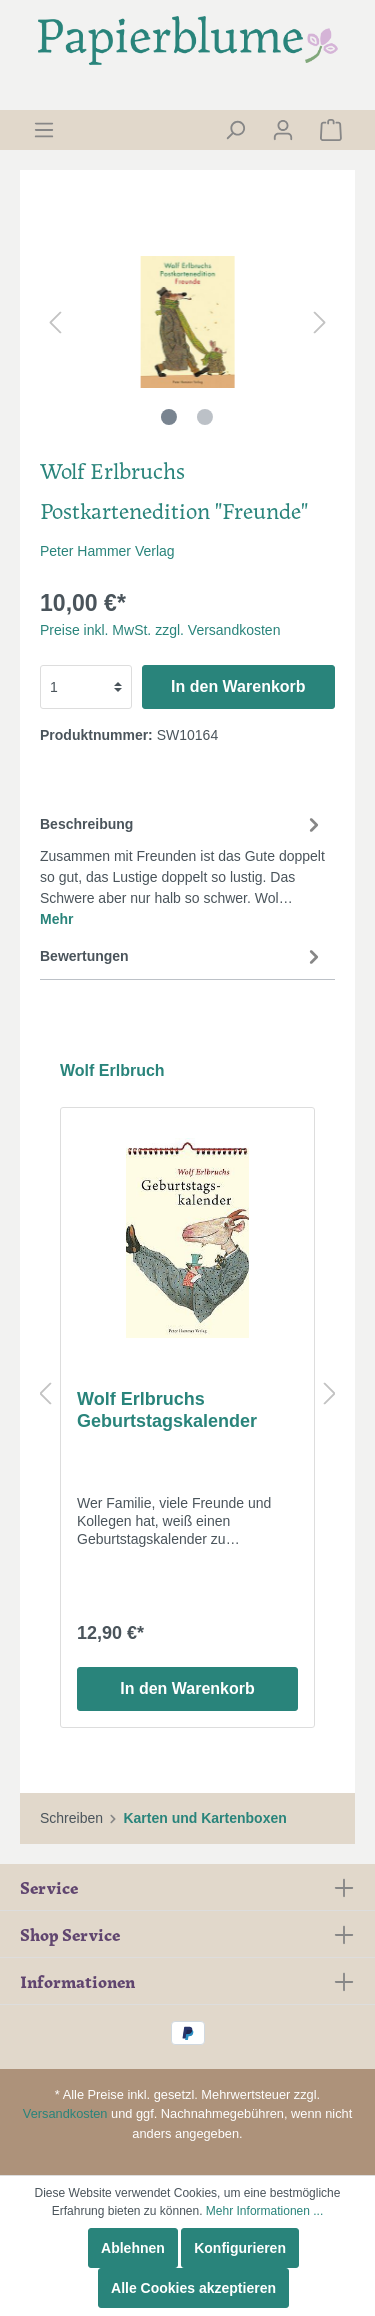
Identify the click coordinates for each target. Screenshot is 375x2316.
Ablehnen (133, 2248)
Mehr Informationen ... (264, 2211)
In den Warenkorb (238, 686)
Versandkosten (65, 2113)
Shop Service (70, 1934)
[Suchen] (235, 130)
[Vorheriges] (55, 322)
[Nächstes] (320, 322)
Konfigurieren (240, 2248)
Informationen (77, 1981)
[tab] (182, 868)
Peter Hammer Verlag (107, 551)
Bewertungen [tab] (182, 956)
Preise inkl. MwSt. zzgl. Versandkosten (160, 630)
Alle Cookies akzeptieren (193, 2288)
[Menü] (44, 130)
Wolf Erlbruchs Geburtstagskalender (167, 1410)
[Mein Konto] (283, 130)
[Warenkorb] (331, 130)
